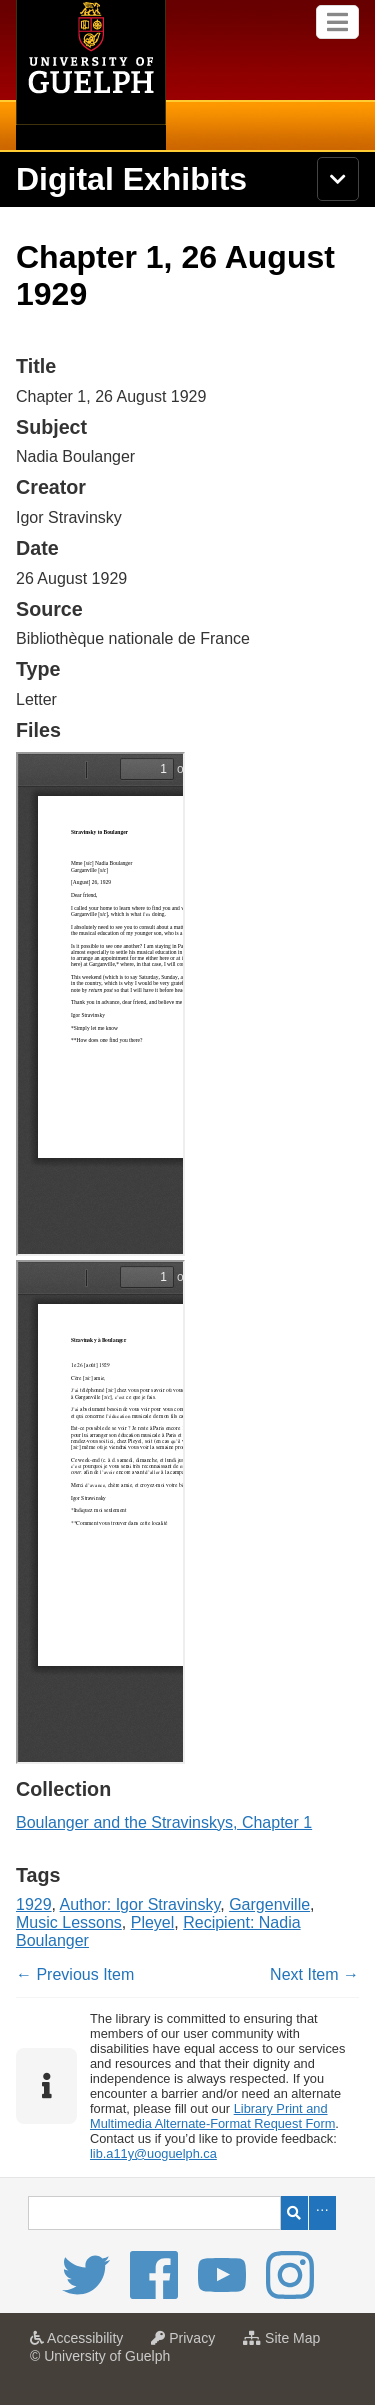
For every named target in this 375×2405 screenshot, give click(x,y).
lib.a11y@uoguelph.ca (153, 2153)
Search (294, 2213)
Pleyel (153, 1922)
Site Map (286, 2344)
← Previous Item (75, 1974)
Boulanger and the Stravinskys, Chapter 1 (164, 1822)
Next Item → (314, 1974)
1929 (34, 1904)
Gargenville (269, 1904)
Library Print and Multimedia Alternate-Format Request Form (212, 2116)
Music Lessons (69, 1922)
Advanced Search (322, 2213)
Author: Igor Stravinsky (140, 1904)
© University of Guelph (100, 2356)
